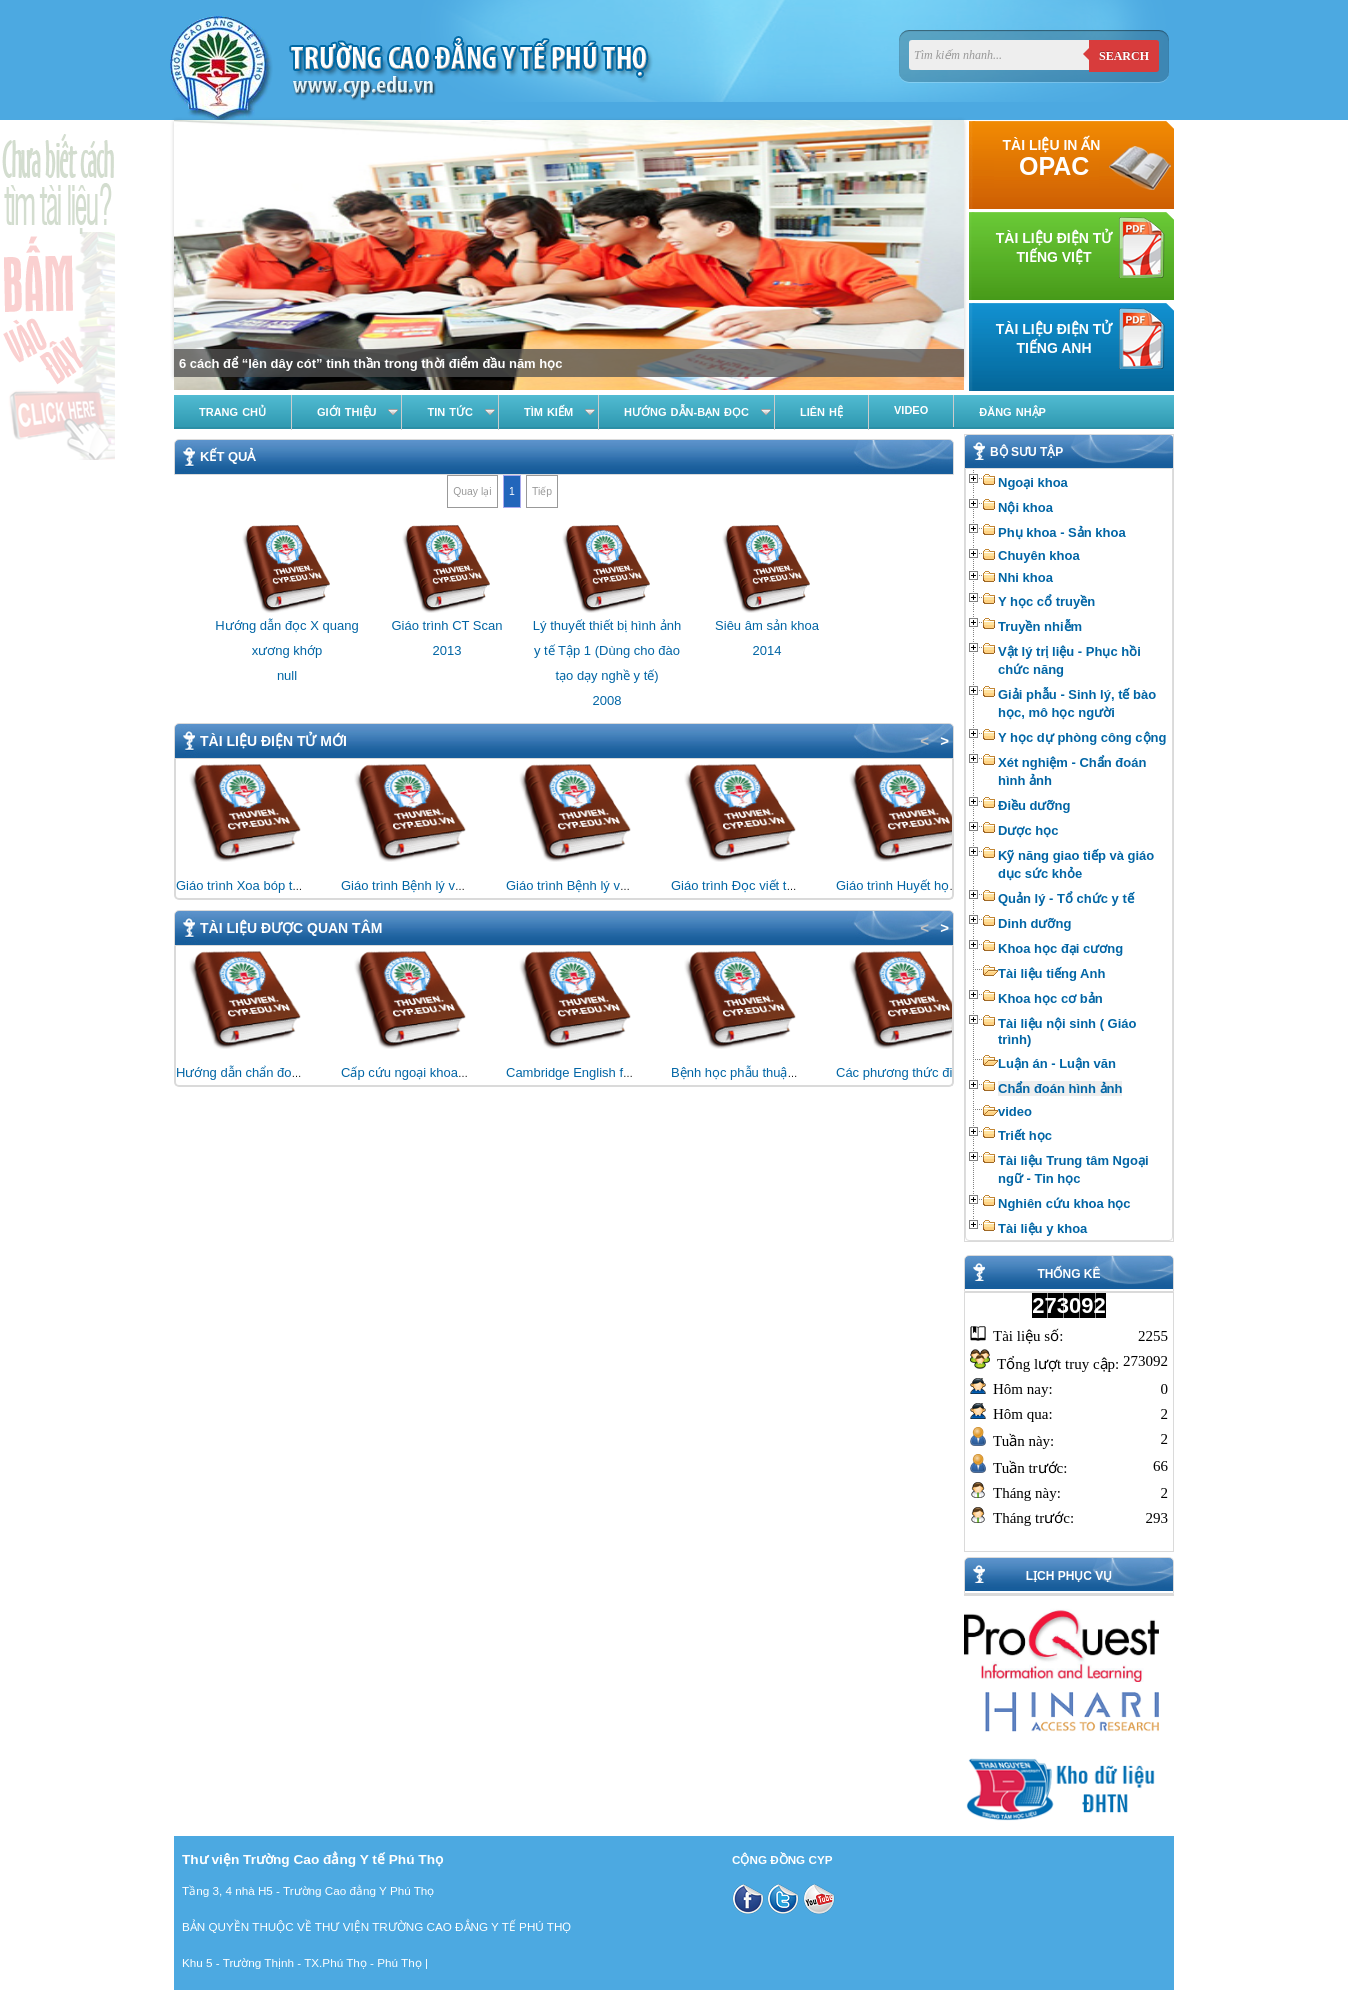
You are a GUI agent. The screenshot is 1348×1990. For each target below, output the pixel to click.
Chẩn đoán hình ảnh (1060, 1088)
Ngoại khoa (1033, 482)
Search (1124, 56)
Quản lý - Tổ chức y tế (1066, 898)
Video (911, 410)
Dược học (1028, 830)
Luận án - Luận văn (1057, 1063)
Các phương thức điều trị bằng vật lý (941, 1072)
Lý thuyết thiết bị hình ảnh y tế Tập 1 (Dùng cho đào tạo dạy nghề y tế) (607, 650)
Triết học (1025, 1135)
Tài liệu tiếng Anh (1051, 973)
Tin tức (449, 412)
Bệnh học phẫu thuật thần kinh (759, 1072)
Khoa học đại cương (1060, 948)
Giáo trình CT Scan (446, 625)
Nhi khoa (1025, 577)
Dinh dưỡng (1034, 923)
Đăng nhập (1012, 412)
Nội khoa (1025, 507)
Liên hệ (821, 412)
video (1015, 1111)
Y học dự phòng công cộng (1082, 737)
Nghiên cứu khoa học (1064, 1203)
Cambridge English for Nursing (594, 1072)
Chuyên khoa (1039, 555)
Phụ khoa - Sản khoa (1062, 532)
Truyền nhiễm (1040, 626)
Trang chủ (232, 412)
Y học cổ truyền (1046, 601)
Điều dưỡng (1034, 805)
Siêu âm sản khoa (767, 625)
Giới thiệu (346, 412)
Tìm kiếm (548, 412)
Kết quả (227, 456)
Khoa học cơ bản (1050, 998)
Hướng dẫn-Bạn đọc (686, 412)
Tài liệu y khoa (1042, 1228)
